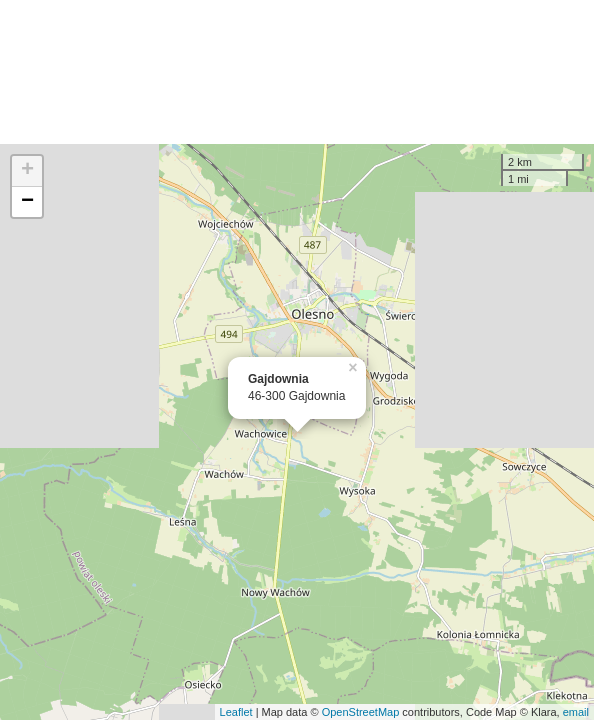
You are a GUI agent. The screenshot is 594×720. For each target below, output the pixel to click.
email (576, 712)
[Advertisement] (297, 72)
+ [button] (27, 171)
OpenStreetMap (361, 712)
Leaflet (236, 712)
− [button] (27, 202)
